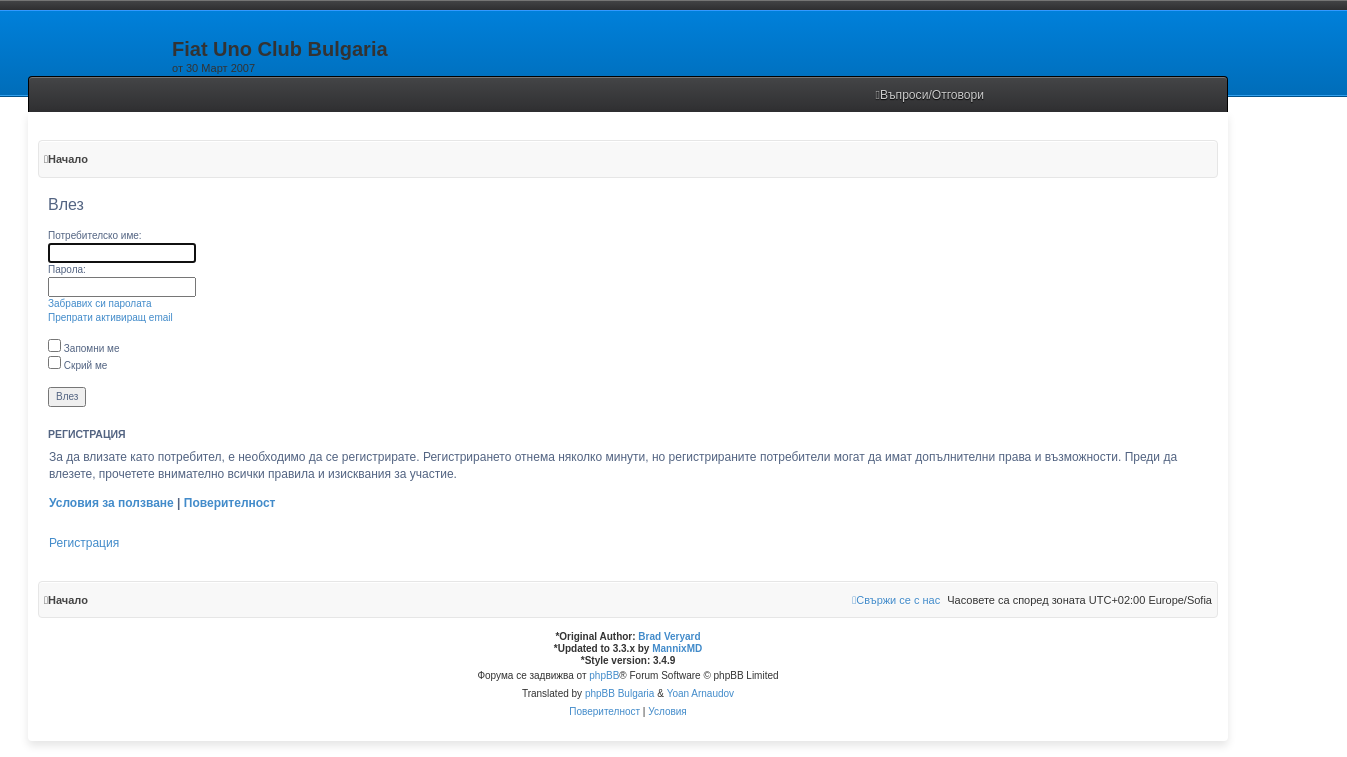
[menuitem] (930, 95)
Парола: (67, 269)
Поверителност (230, 503)
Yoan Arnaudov (700, 693)
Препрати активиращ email (110, 317)
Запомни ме (84, 348)
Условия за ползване (111, 503)
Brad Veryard (669, 636)
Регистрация (84, 543)
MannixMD (677, 648)
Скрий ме (77, 365)
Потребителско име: (95, 235)
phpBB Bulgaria (620, 693)
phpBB (604, 675)
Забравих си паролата (100, 303)
